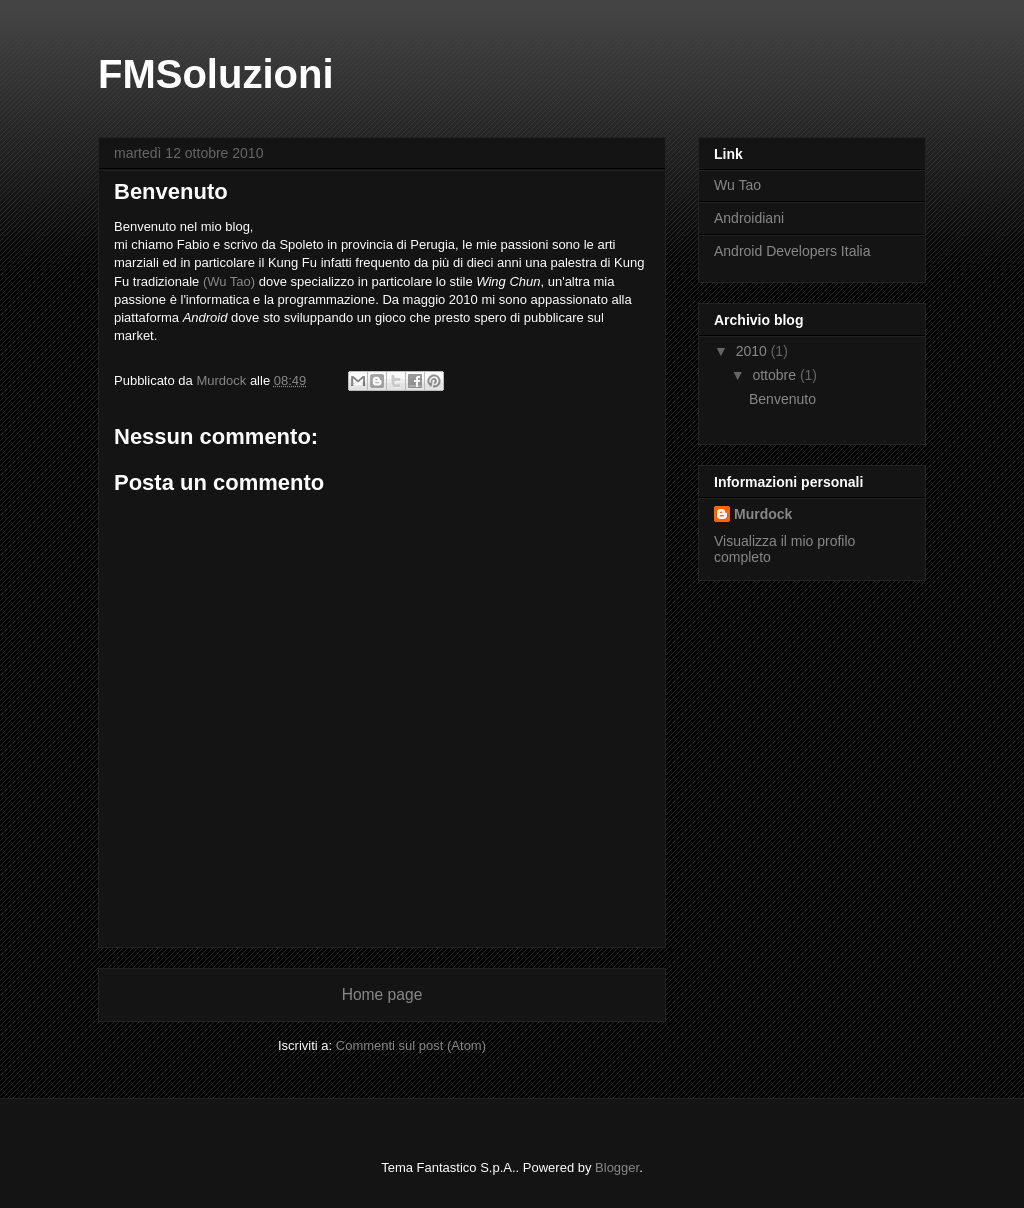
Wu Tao (737, 185)
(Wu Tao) (229, 281)
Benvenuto (782, 399)
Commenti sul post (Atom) (411, 1045)
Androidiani (749, 218)
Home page (382, 994)
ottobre (775, 375)
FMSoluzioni (216, 74)
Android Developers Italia (792, 251)
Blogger (617, 1167)
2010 (753, 351)
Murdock (763, 514)
